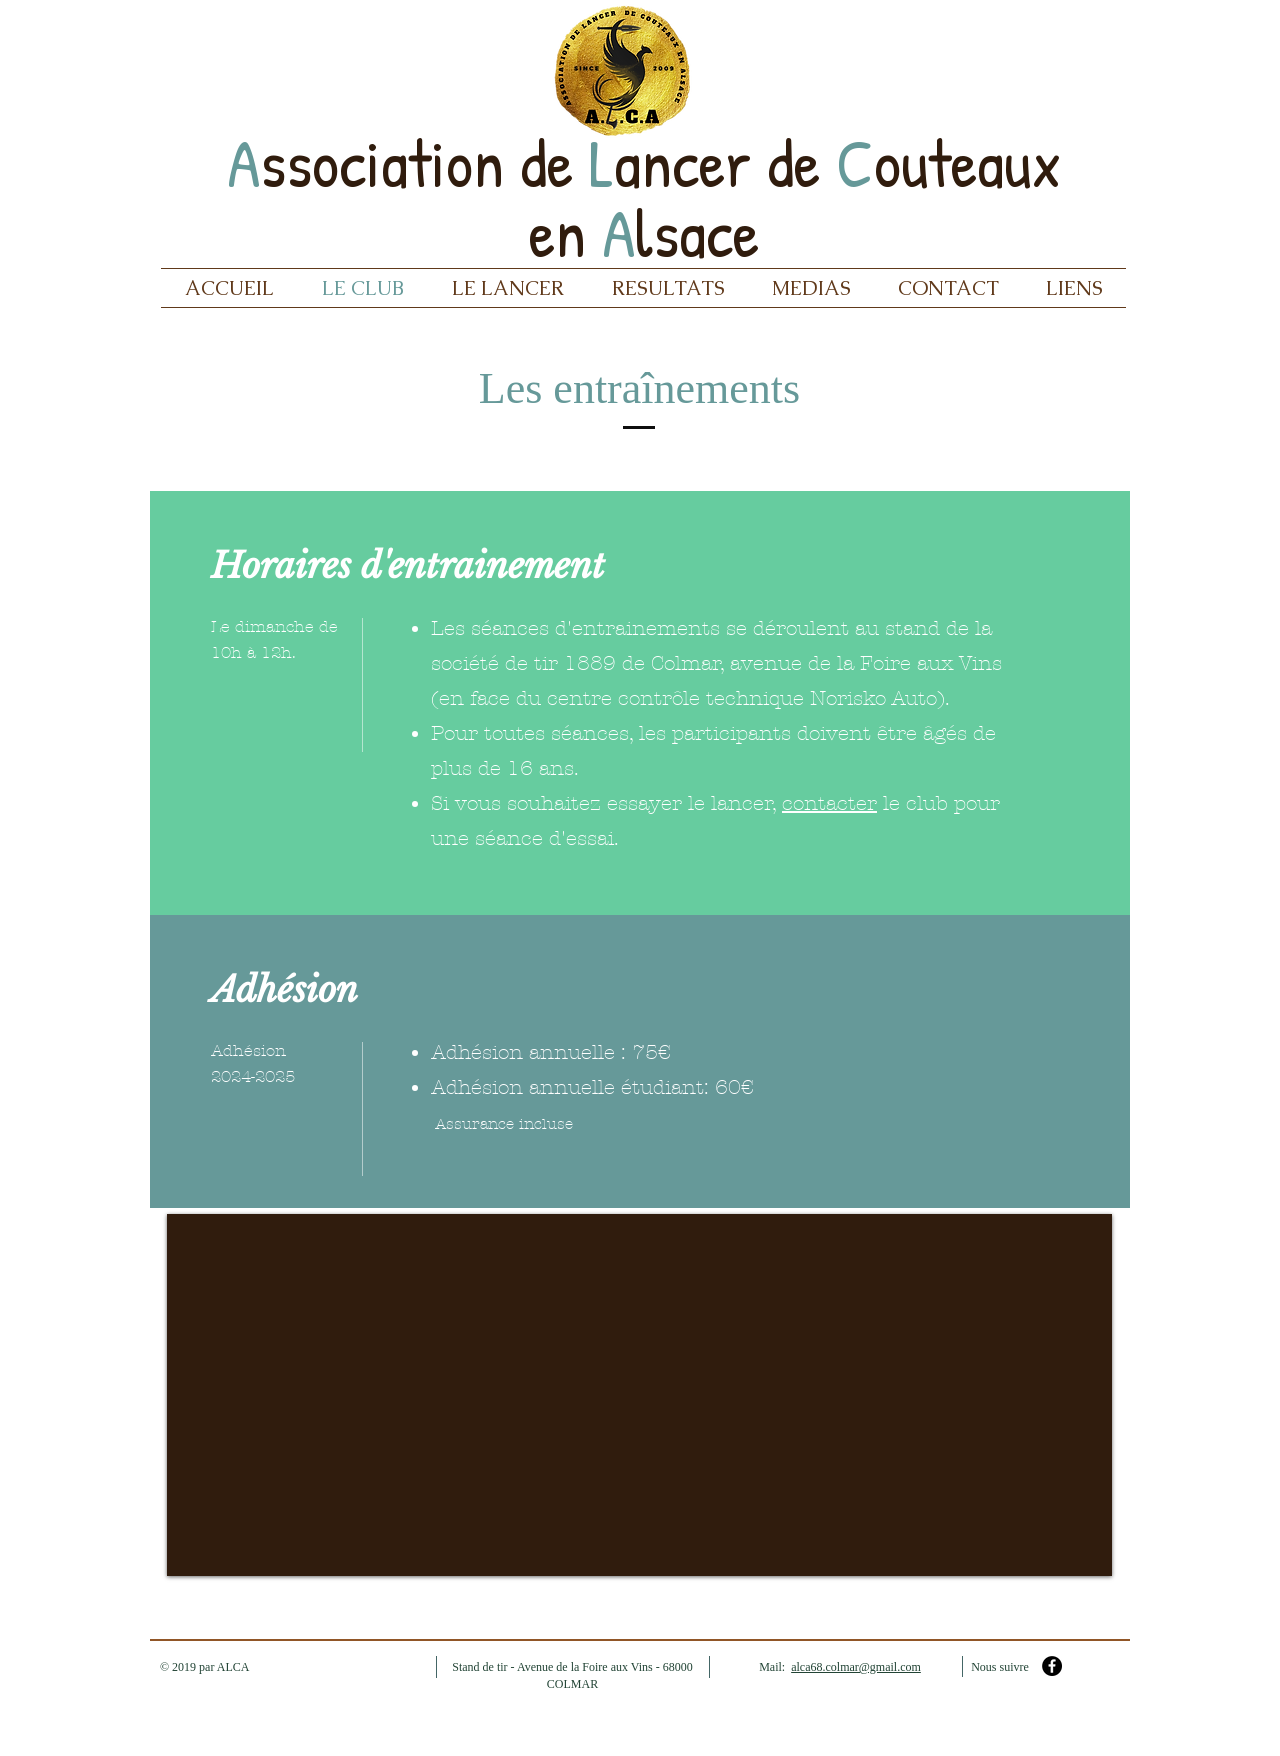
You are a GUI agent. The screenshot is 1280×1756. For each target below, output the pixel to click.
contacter (829, 803)
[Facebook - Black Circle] (1052, 1666)
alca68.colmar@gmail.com (856, 1667)
